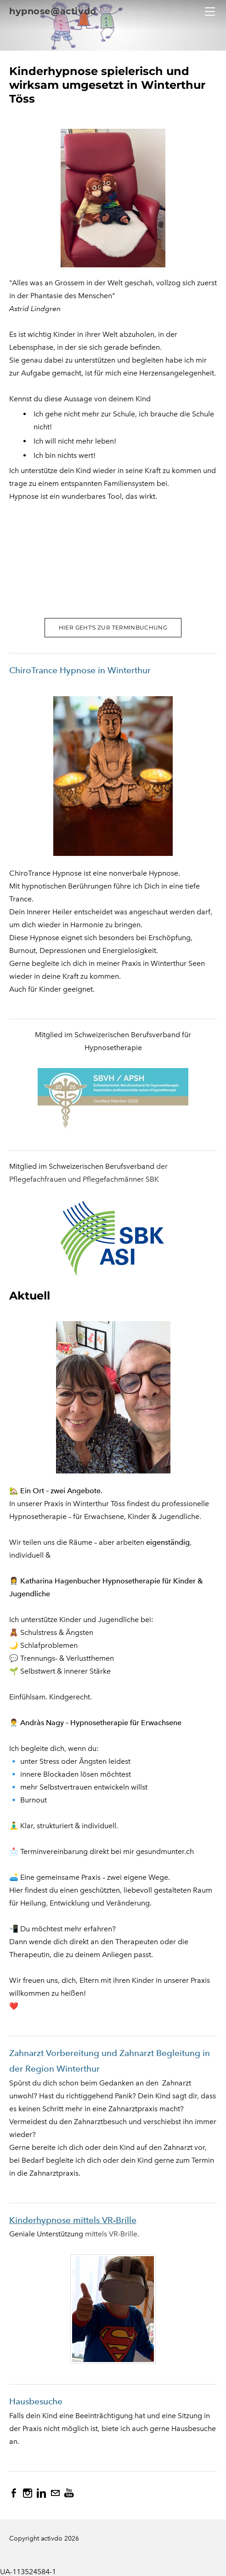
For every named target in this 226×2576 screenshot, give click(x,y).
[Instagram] (27, 2493)
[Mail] (55, 2493)
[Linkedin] (41, 2493)
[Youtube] (68, 2493)
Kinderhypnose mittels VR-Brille (72, 2220)
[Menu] (209, 11)
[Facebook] (13, 2493)
